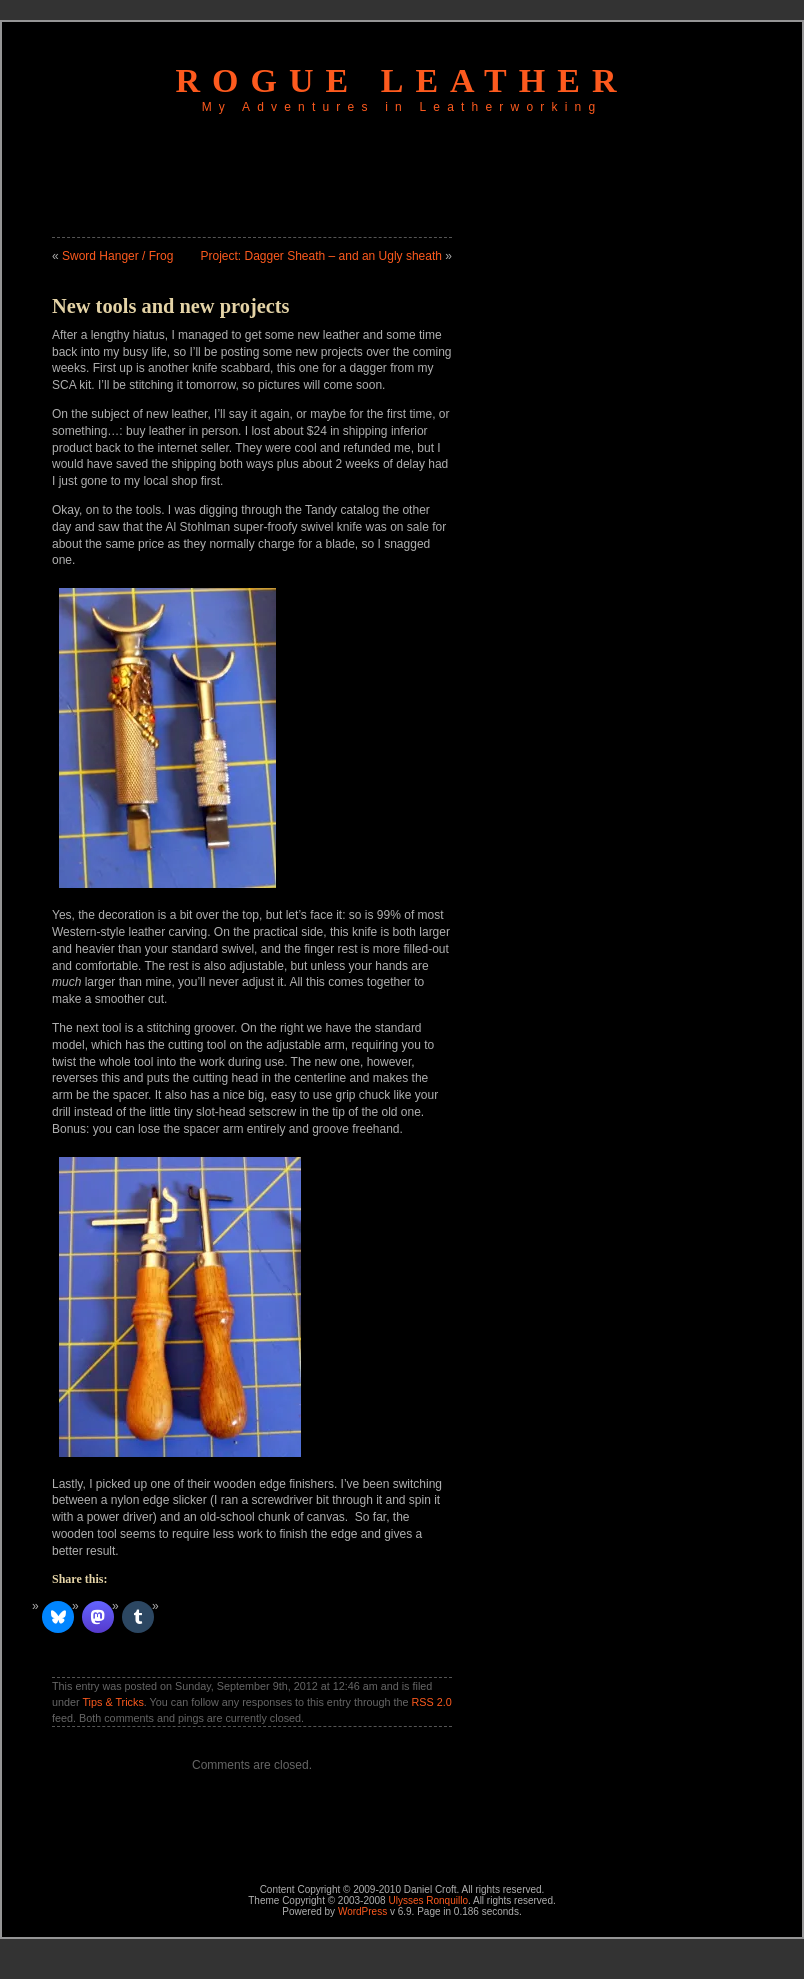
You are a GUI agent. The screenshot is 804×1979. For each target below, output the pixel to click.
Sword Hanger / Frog (117, 256)
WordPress (362, 1911)
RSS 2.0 (432, 1702)
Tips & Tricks (112, 1702)
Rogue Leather (402, 80)
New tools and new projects (171, 306)
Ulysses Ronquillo (427, 1900)
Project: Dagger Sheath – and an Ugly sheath (321, 256)
